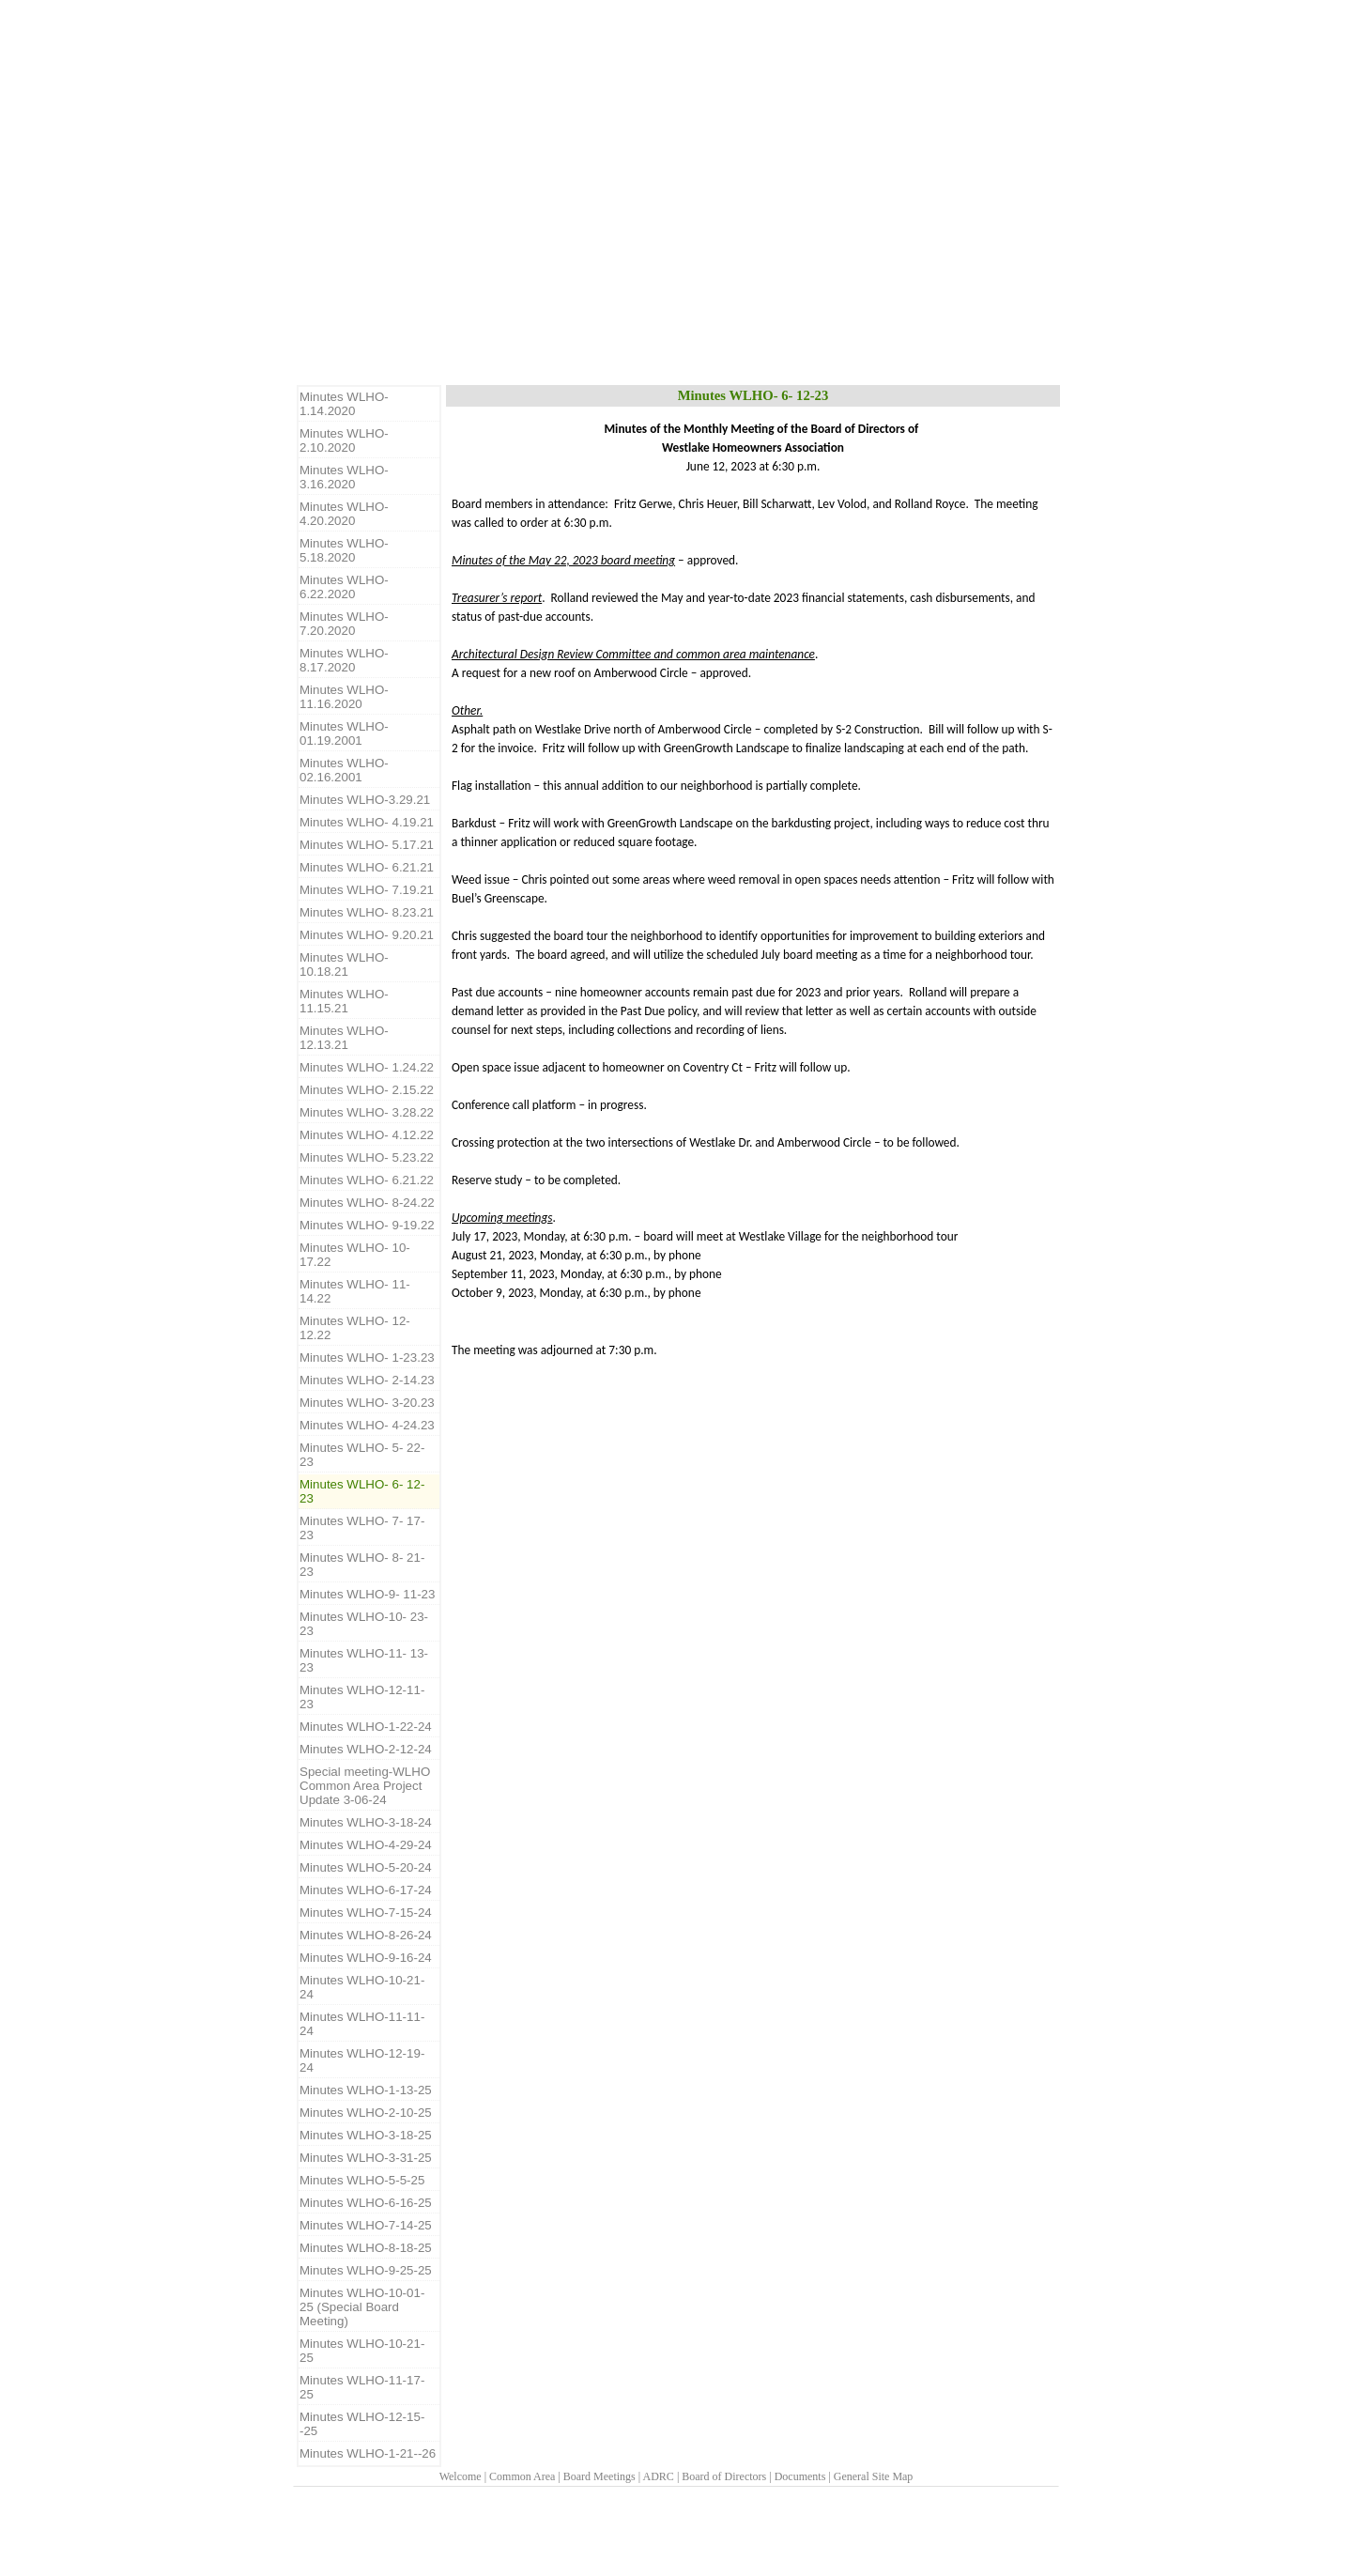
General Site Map (874, 2476)
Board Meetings (599, 2476)
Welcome (460, 2476)
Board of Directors (724, 2476)
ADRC (658, 2476)
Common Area (522, 2476)
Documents (800, 2476)
